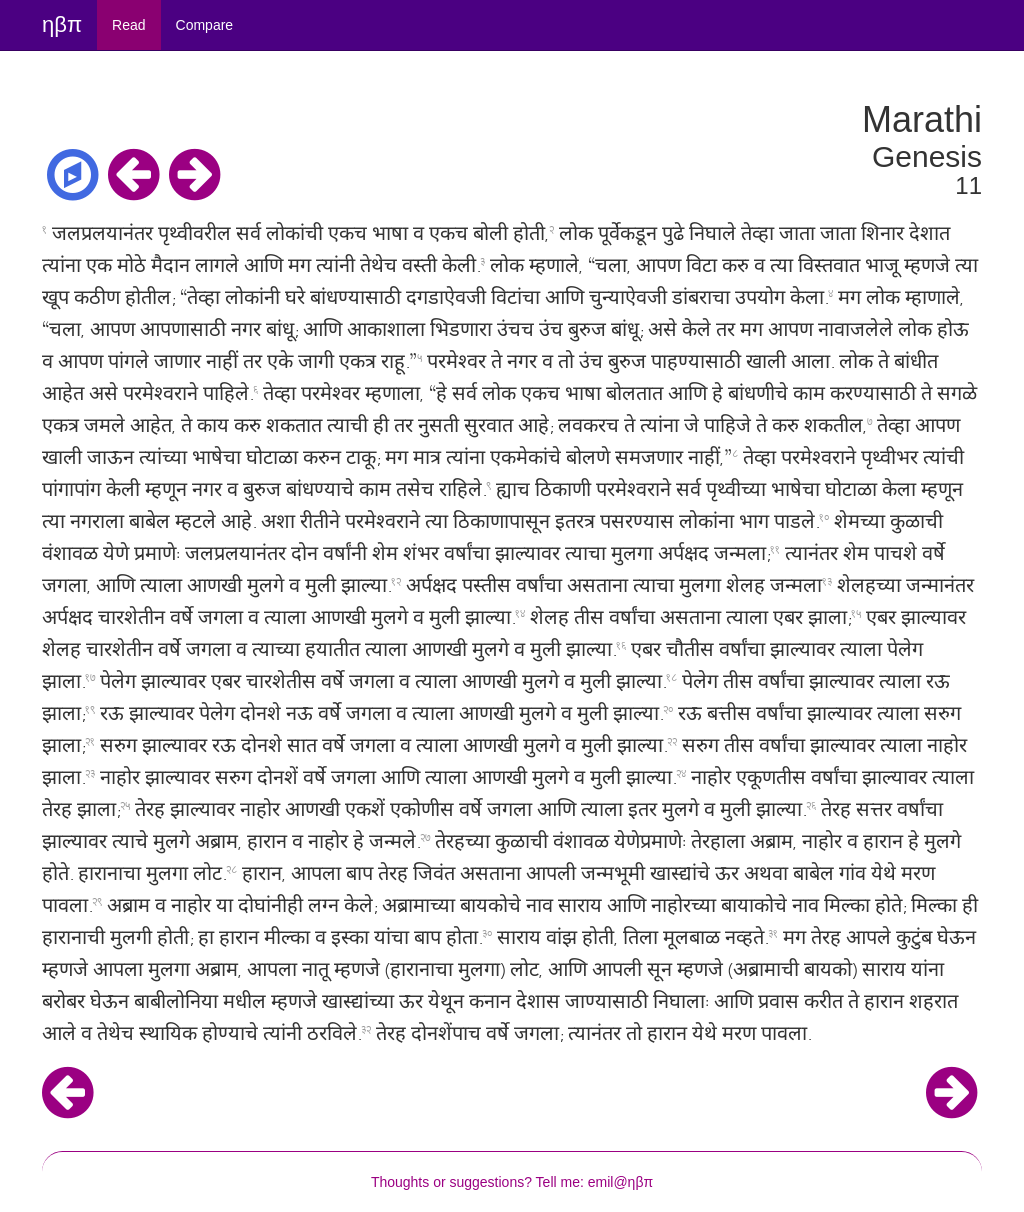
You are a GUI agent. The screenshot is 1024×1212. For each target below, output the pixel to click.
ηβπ (62, 24)
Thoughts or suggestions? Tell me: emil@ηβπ (512, 1182)
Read (128, 25)
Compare (205, 25)
